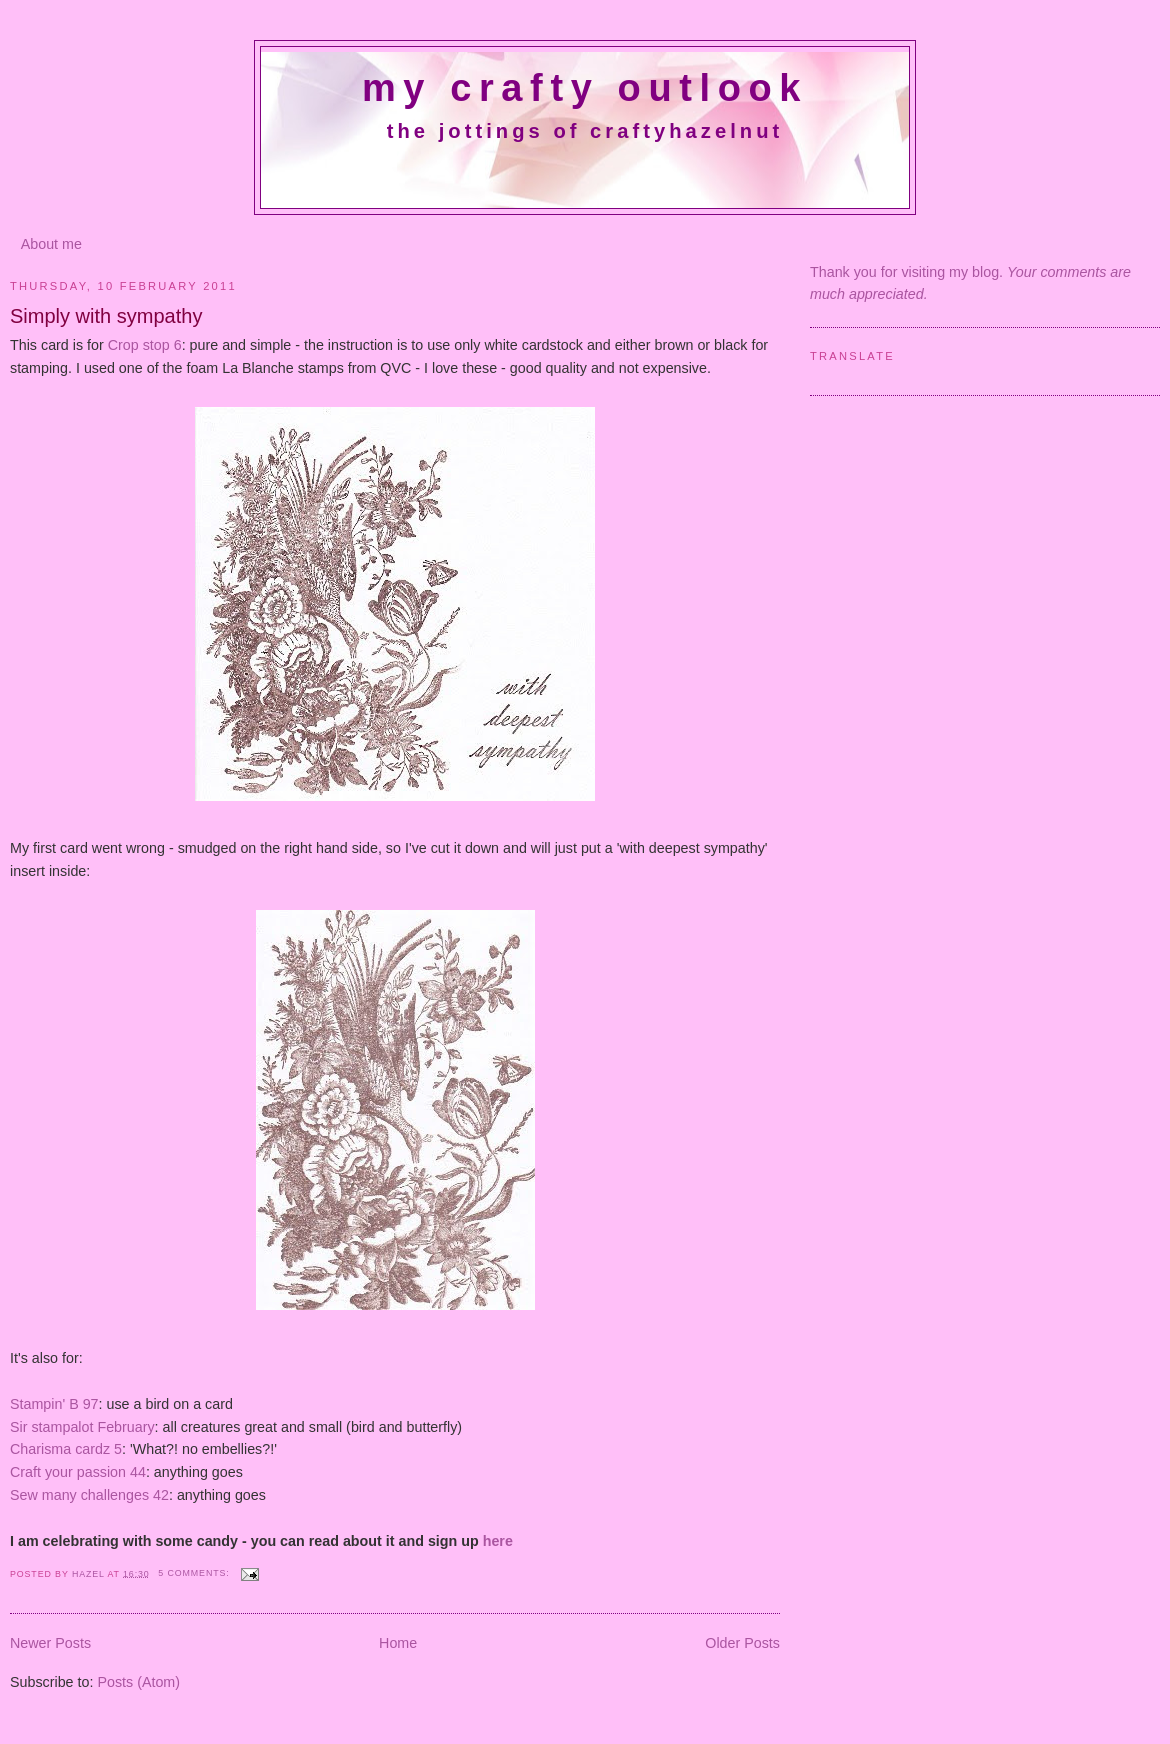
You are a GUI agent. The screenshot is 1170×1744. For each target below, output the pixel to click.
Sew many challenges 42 (89, 1495)
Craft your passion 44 (78, 1472)
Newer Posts (50, 1643)
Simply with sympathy (106, 316)
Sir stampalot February (82, 1427)
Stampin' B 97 (54, 1404)
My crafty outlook (585, 88)
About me (51, 244)
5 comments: (195, 1573)
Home (398, 1643)
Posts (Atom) (138, 1682)
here (498, 1541)
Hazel (90, 1573)
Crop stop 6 (145, 345)
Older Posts (742, 1643)
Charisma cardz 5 (66, 1449)
